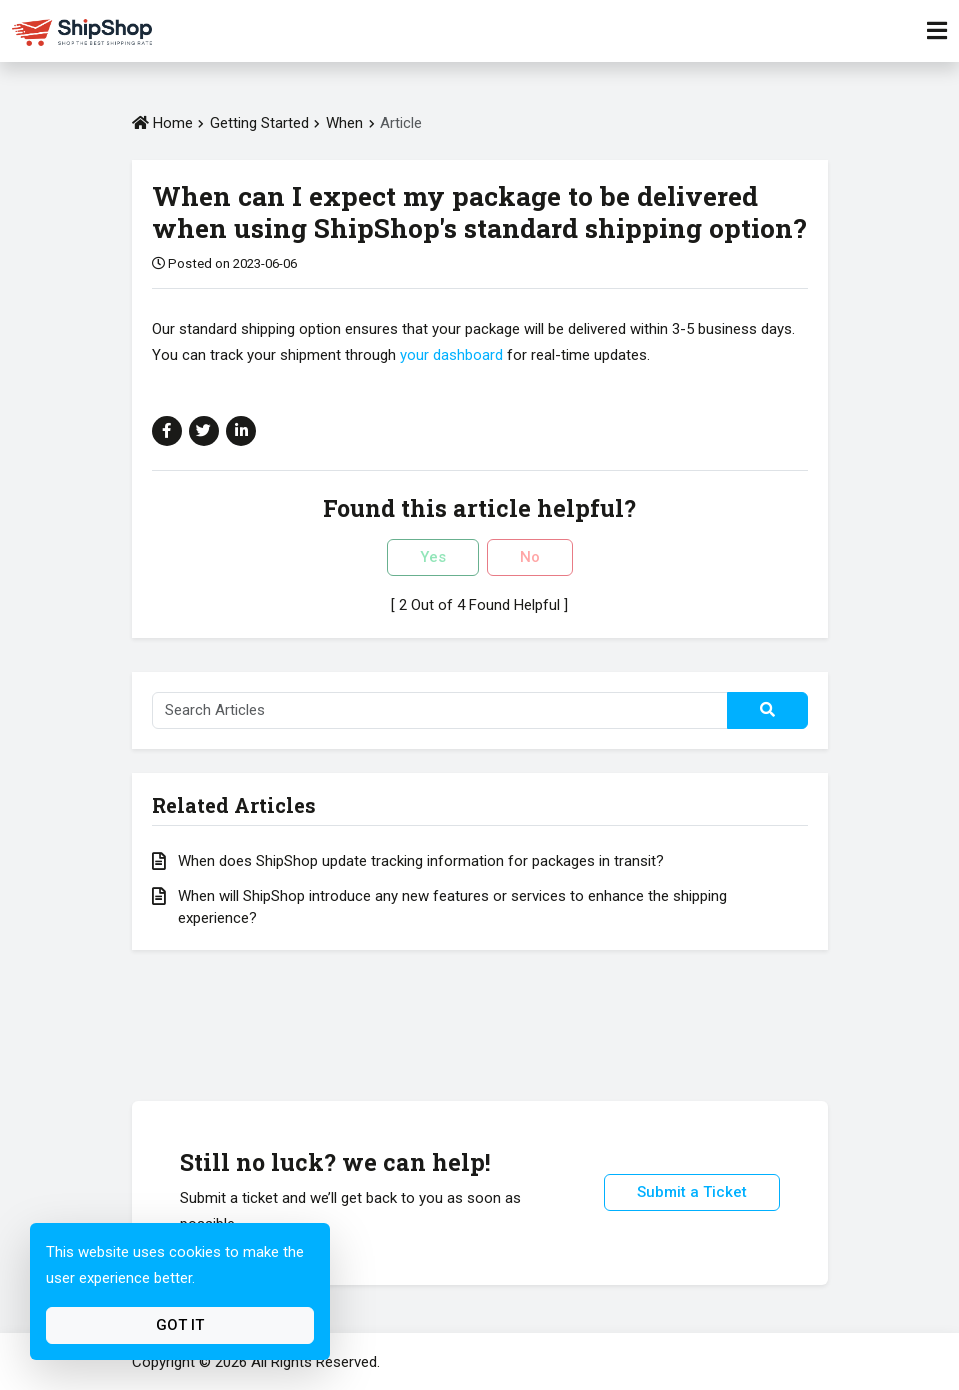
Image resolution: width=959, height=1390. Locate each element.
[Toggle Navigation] (937, 31)
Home (162, 123)
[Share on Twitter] (204, 431)
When (346, 123)
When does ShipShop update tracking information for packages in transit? (421, 861)
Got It (180, 1325)
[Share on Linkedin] (241, 431)
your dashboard (451, 355)
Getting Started (259, 123)
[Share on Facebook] (167, 431)
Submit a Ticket (692, 1192)
